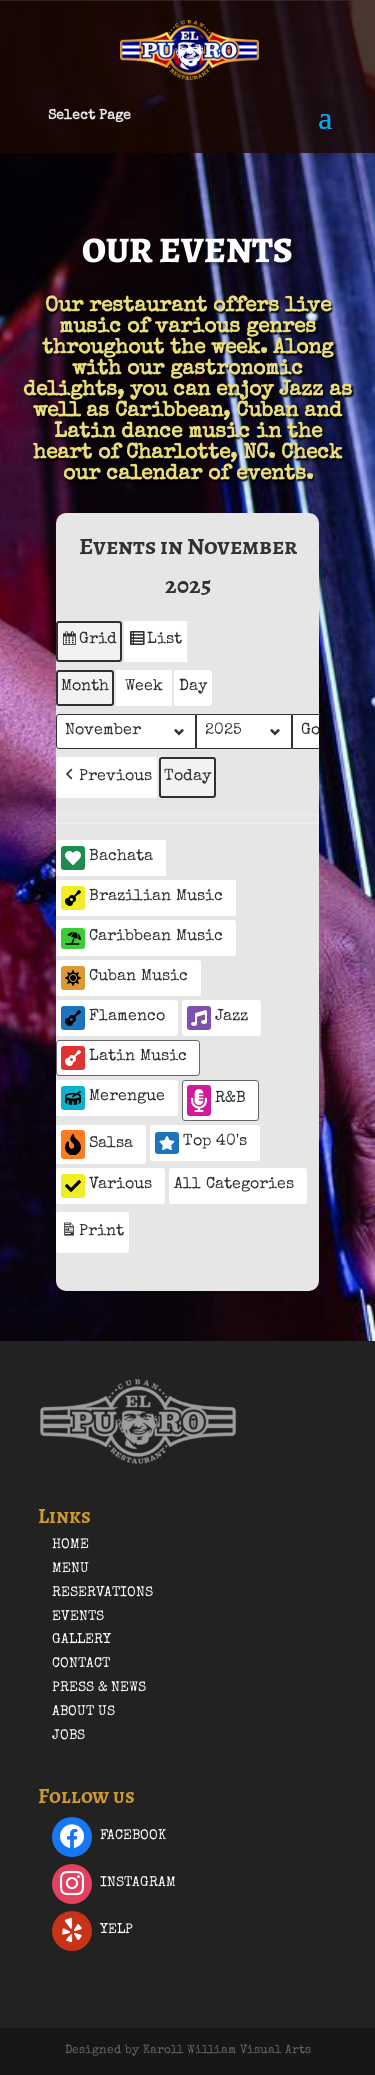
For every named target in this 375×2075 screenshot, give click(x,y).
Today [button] (187, 777)
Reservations (102, 1593)
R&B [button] (216, 1100)
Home (70, 1545)
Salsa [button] (97, 1144)
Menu (70, 1569)
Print (92, 1234)
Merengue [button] (113, 1098)
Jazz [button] (217, 1018)
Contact (81, 1664)
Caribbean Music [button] (142, 938)
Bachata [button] (107, 858)
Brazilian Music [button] (142, 898)
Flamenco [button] (113, 1018)
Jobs (68, 1736)
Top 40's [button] (201, 1143)
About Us (83, 1712)
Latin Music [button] (124, 1058)
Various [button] (106, 1186)
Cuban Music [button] (124, 978)
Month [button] (85, 687)
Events (78, 1617)
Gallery (81, 1640)
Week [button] (144, 687)
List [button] (155, 644)
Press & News (99, 1688)
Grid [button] (88, 644)
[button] (106, 777)
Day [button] (193, 687)
